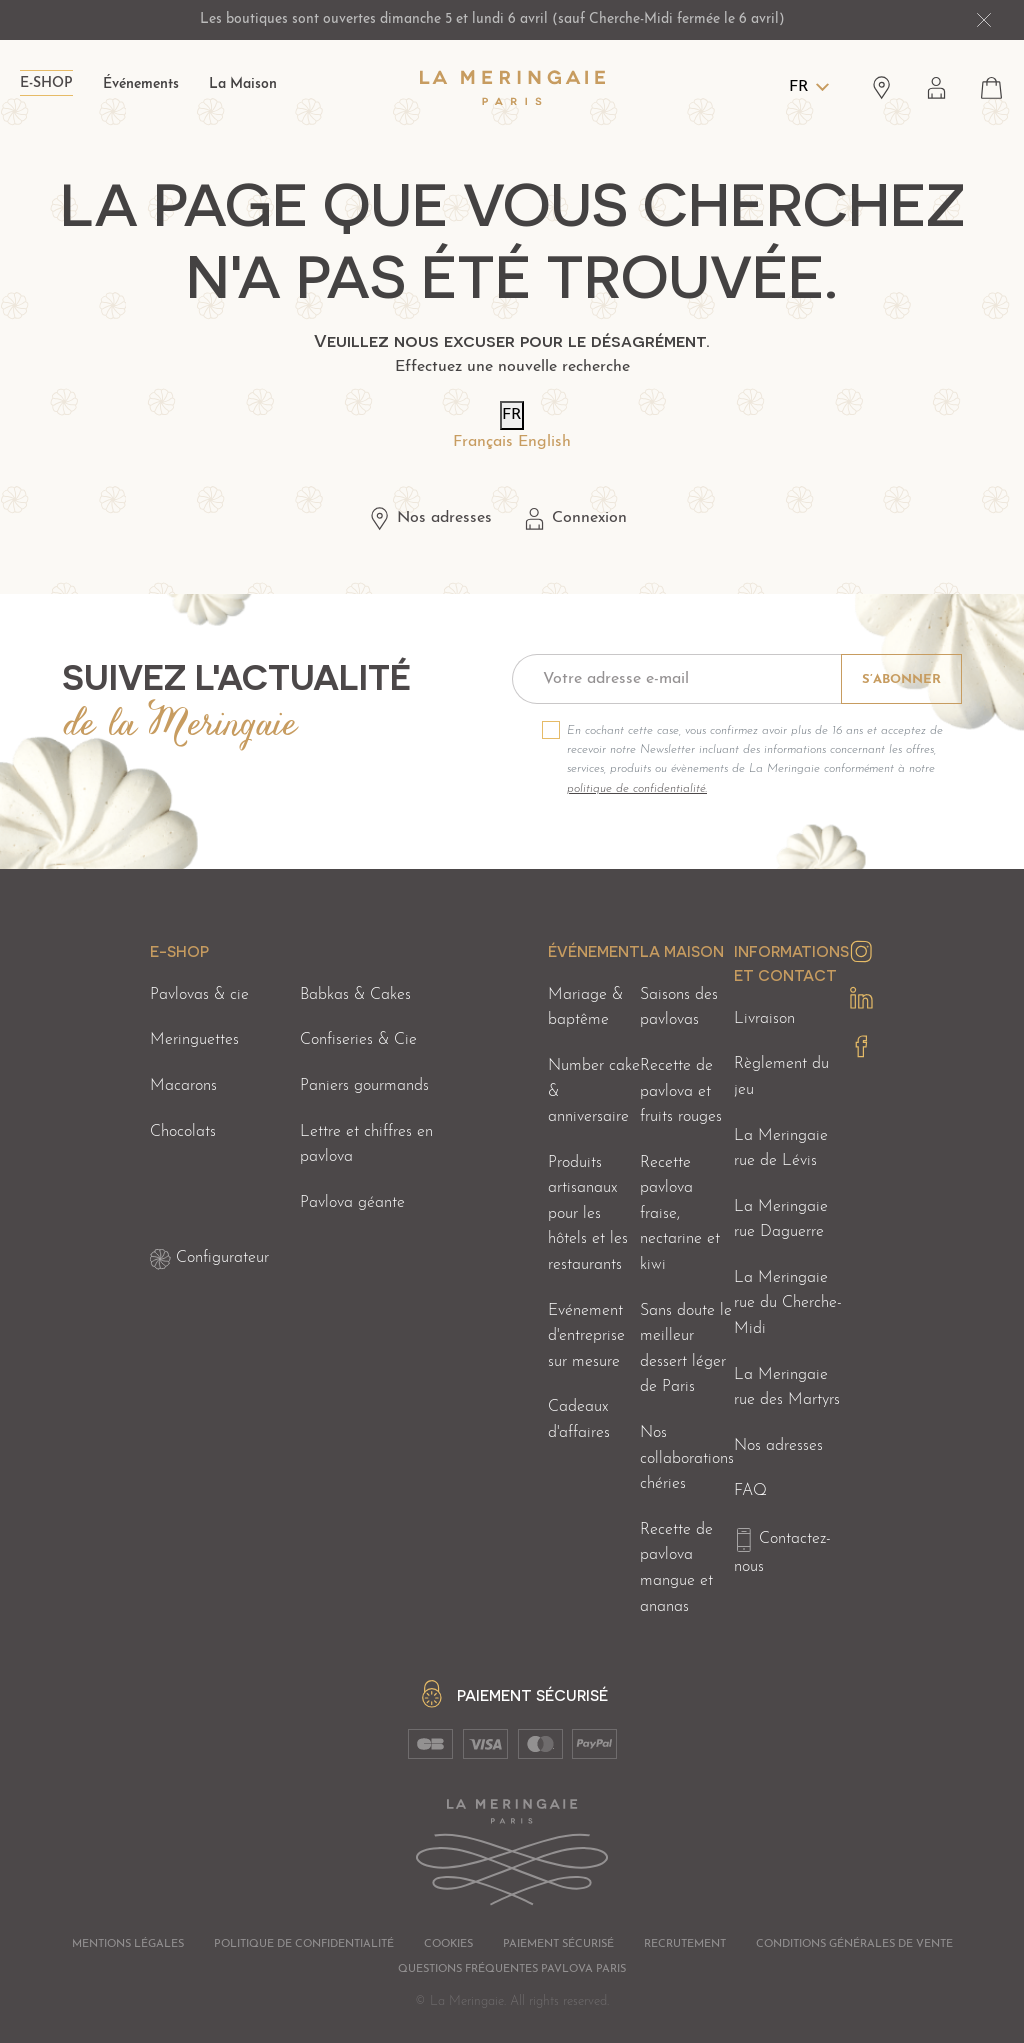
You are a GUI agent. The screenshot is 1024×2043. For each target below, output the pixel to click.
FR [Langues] (799, 87)
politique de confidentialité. (637, 789)
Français (483, 442)
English (544, 442)
